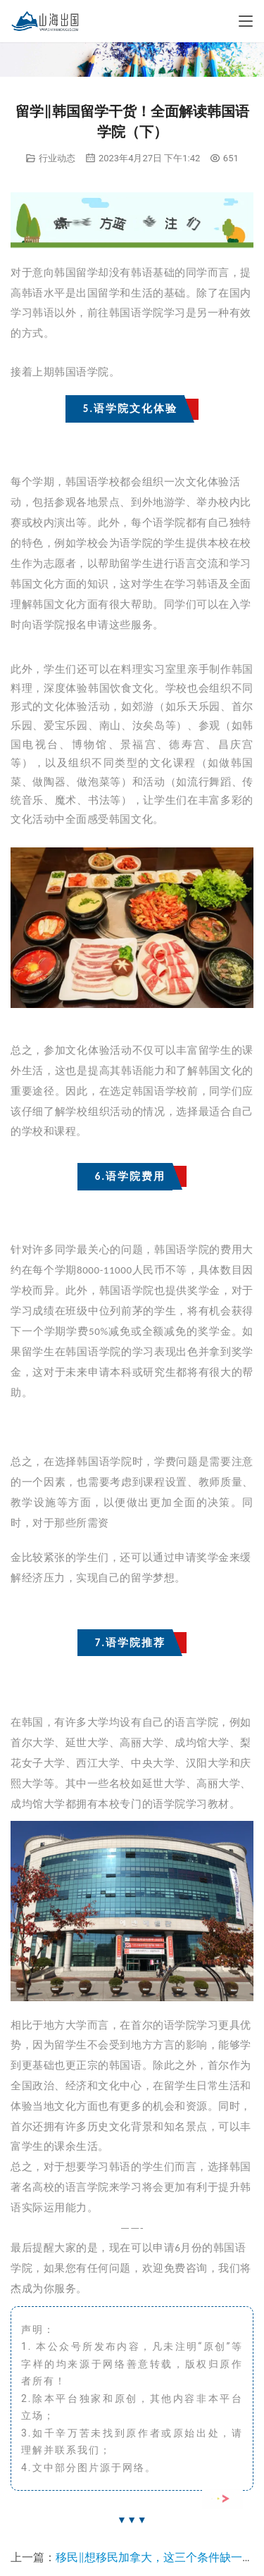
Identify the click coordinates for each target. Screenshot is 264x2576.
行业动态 (57, 158)
